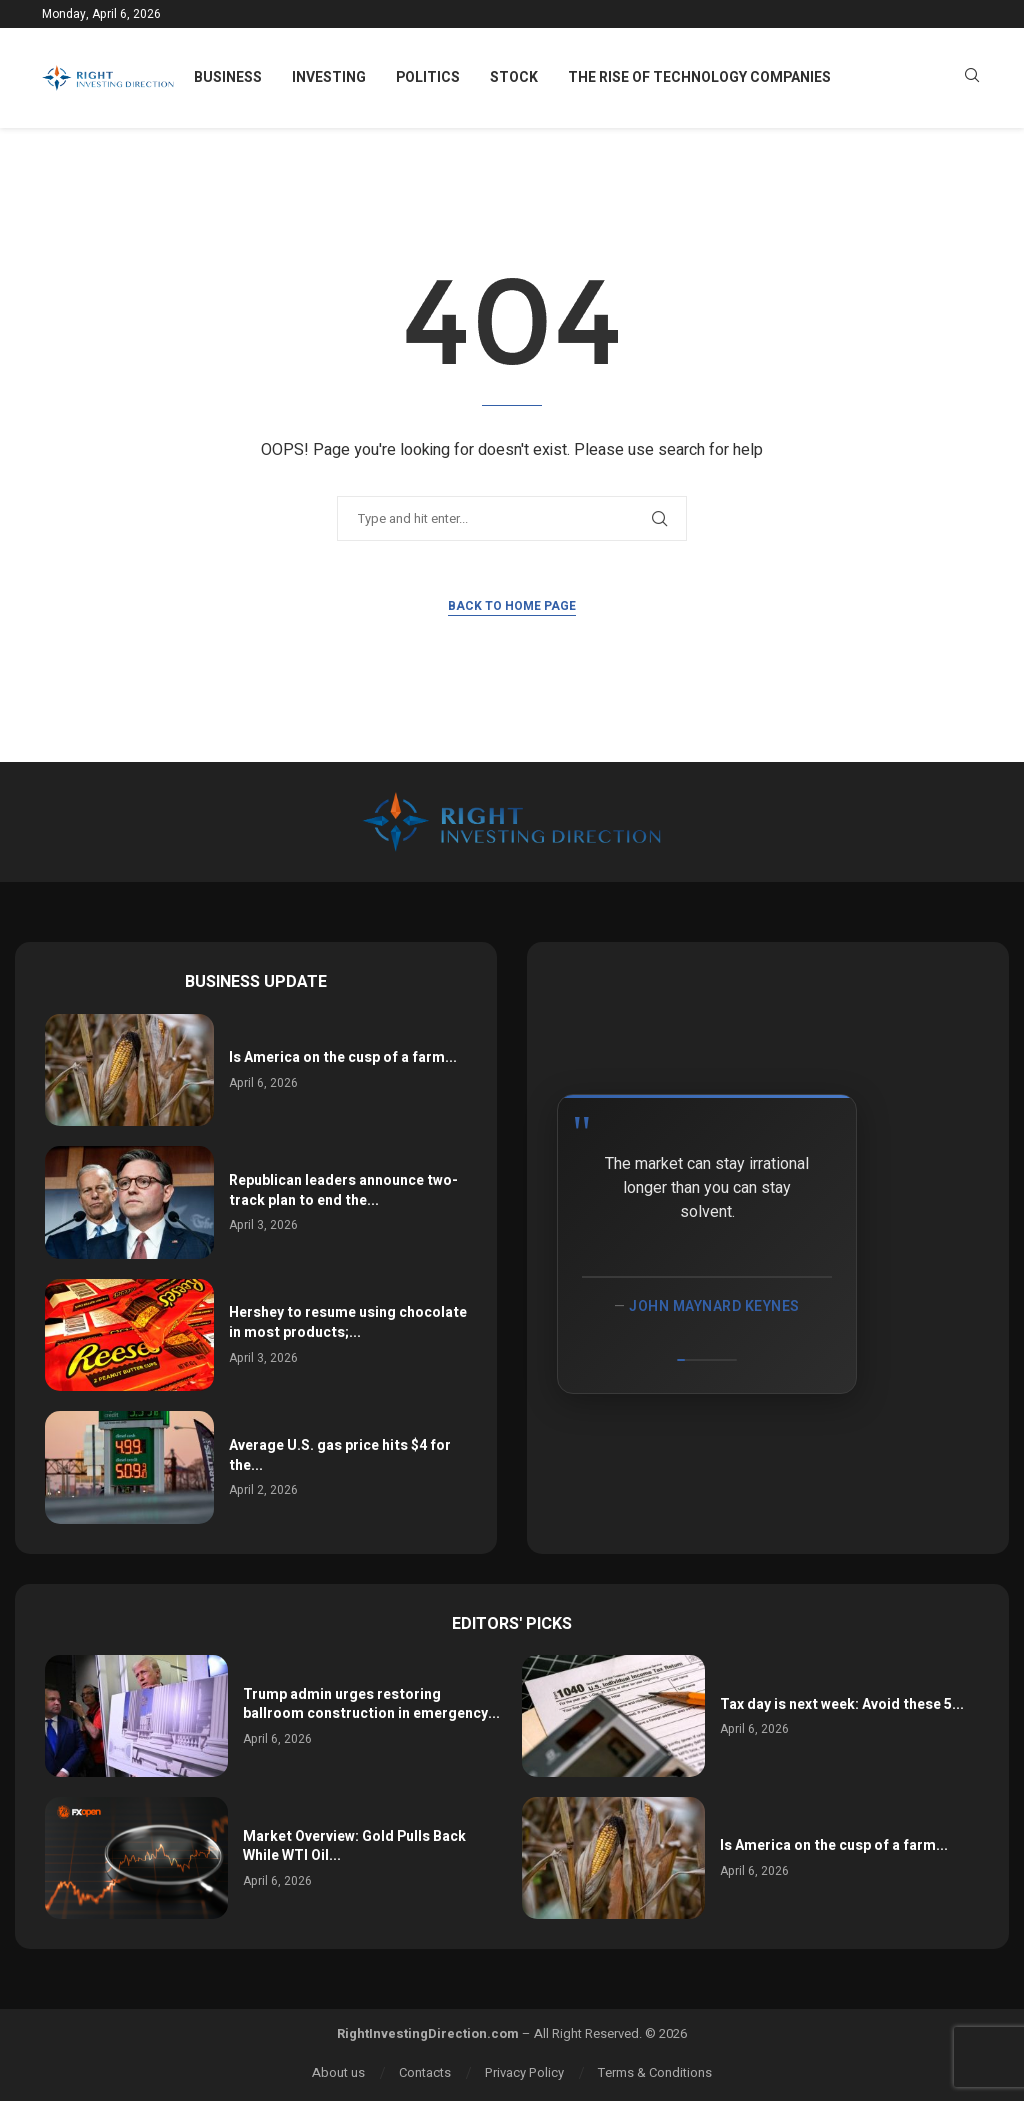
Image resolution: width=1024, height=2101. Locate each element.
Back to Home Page (512, 606)
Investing (329, 77)
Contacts (425, 2072)
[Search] (972, 78)
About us (338, 2072)
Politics (428, 77)
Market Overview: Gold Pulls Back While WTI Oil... (354, 1846)
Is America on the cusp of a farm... (343, 1057)
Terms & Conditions (655, 2072)
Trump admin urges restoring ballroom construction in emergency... (371, 1704)
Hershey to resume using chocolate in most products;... (348, 1322)
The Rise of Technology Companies (699, 77)
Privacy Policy (524, 2072)
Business (228, 77)
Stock (514, 77)
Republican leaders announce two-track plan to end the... (343, 1190)
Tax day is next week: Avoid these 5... (842, 1704)
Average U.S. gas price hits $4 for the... (340, 1455)
